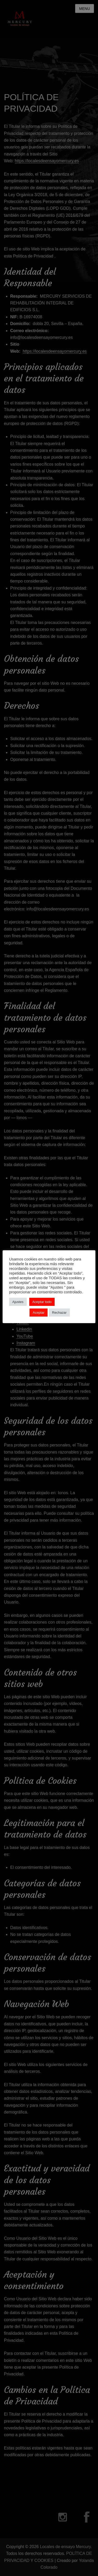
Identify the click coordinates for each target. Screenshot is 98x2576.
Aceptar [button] (38, 1312)
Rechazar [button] (59, 1312)
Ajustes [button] (18, 1302)
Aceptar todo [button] (42, 1302)
